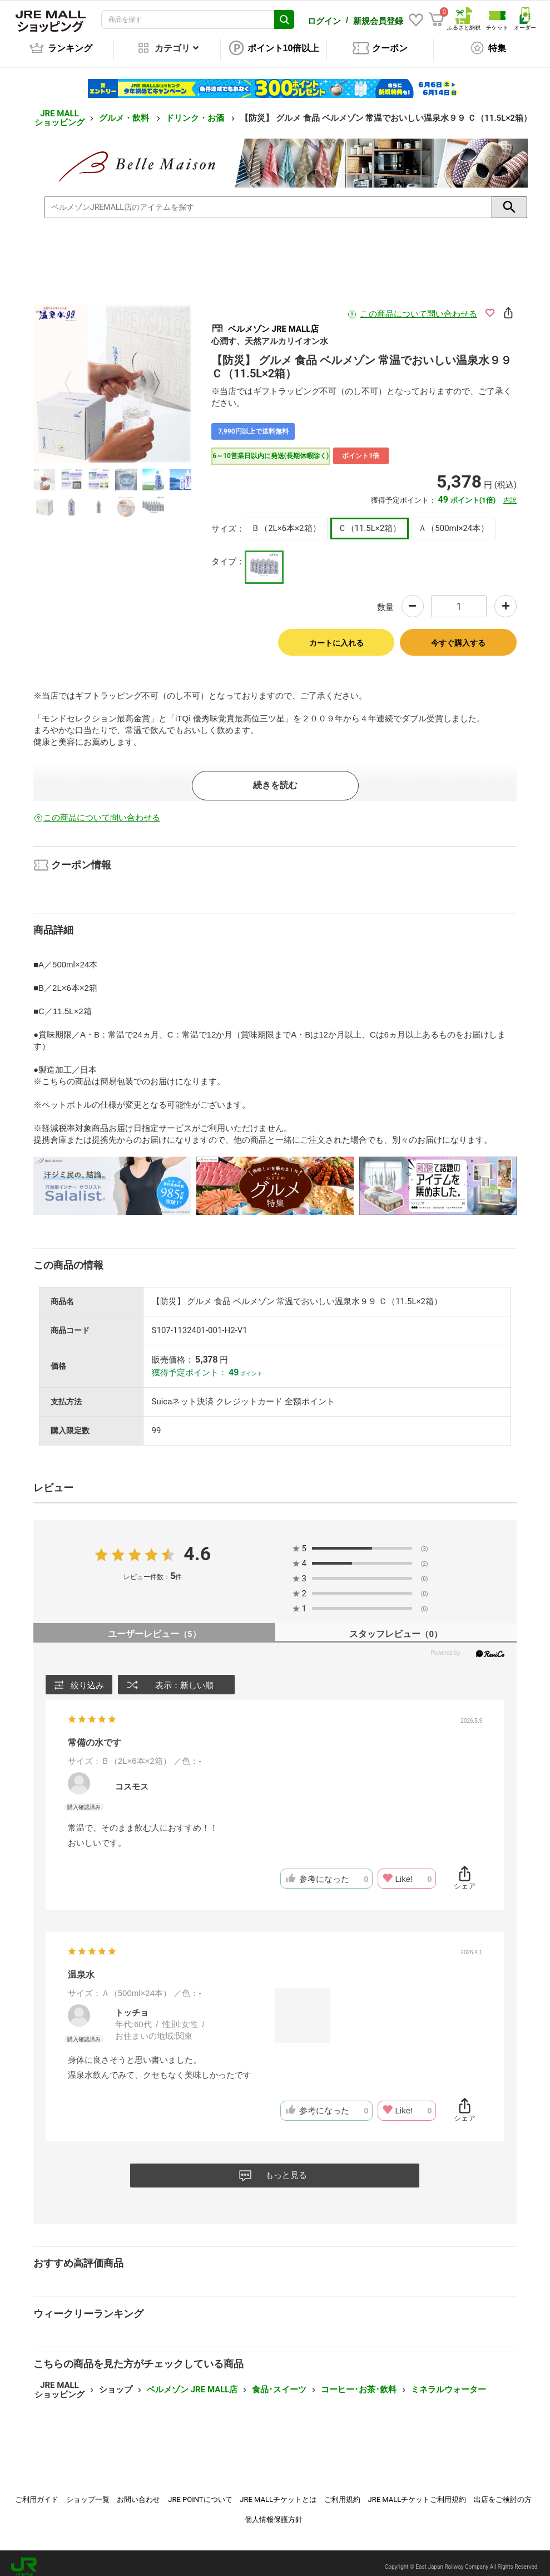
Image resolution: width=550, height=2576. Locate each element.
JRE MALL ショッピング (59, 110)
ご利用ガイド (36, 2491)
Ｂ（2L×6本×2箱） (285, 520)
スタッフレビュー (395, 1626)
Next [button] (150, 376)
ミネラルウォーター (448, 2382)
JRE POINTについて (200, 2491)
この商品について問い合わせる (418, 306)
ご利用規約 (342, 2491)
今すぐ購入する (458, 635)
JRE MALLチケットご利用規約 (417, 2491)
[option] (112, 376)
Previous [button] (74, 376)
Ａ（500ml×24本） (453, 520)
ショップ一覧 (88, 2491)
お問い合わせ (138, 2491)
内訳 (510, 492)
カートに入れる (336, 635)
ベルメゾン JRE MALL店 (192, 2382)
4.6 (197, 1546)
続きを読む (275, 777)
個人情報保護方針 (274, 2512)
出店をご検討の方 (503, 2491)
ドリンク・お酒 (196, 110)
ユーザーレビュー (154, 1626)
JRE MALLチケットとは (278, 2491)
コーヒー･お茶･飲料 (359, 2382)
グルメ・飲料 (125, 110)
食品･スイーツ (279, 2382)
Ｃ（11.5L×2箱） (370, 520)
